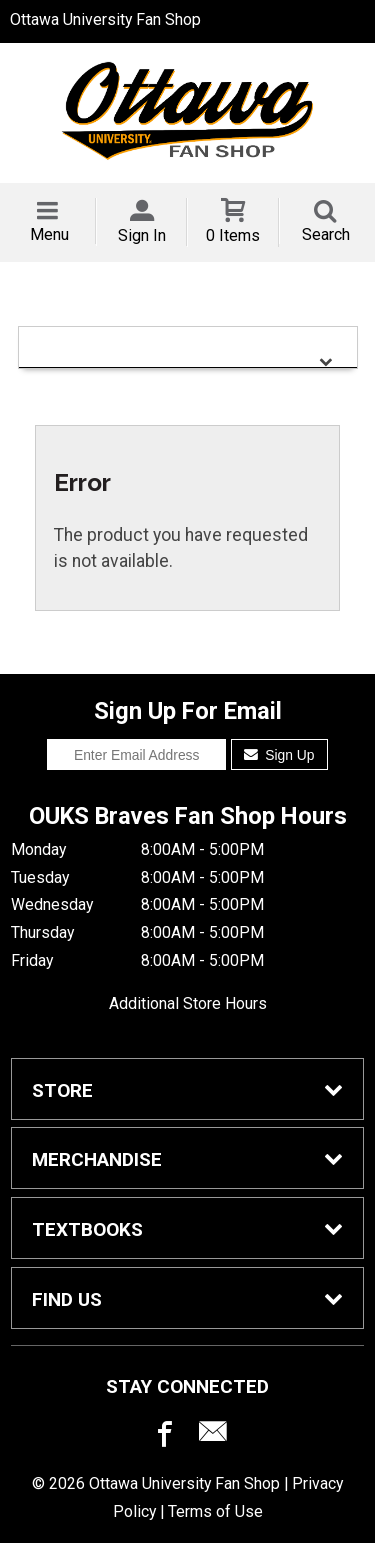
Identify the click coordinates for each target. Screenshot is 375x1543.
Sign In (142, 235)
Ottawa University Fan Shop (105, 19)
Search (326, 234)
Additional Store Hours (188, 1003)
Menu (49, 234)
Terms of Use (215, 1511)
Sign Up (279, 755)
